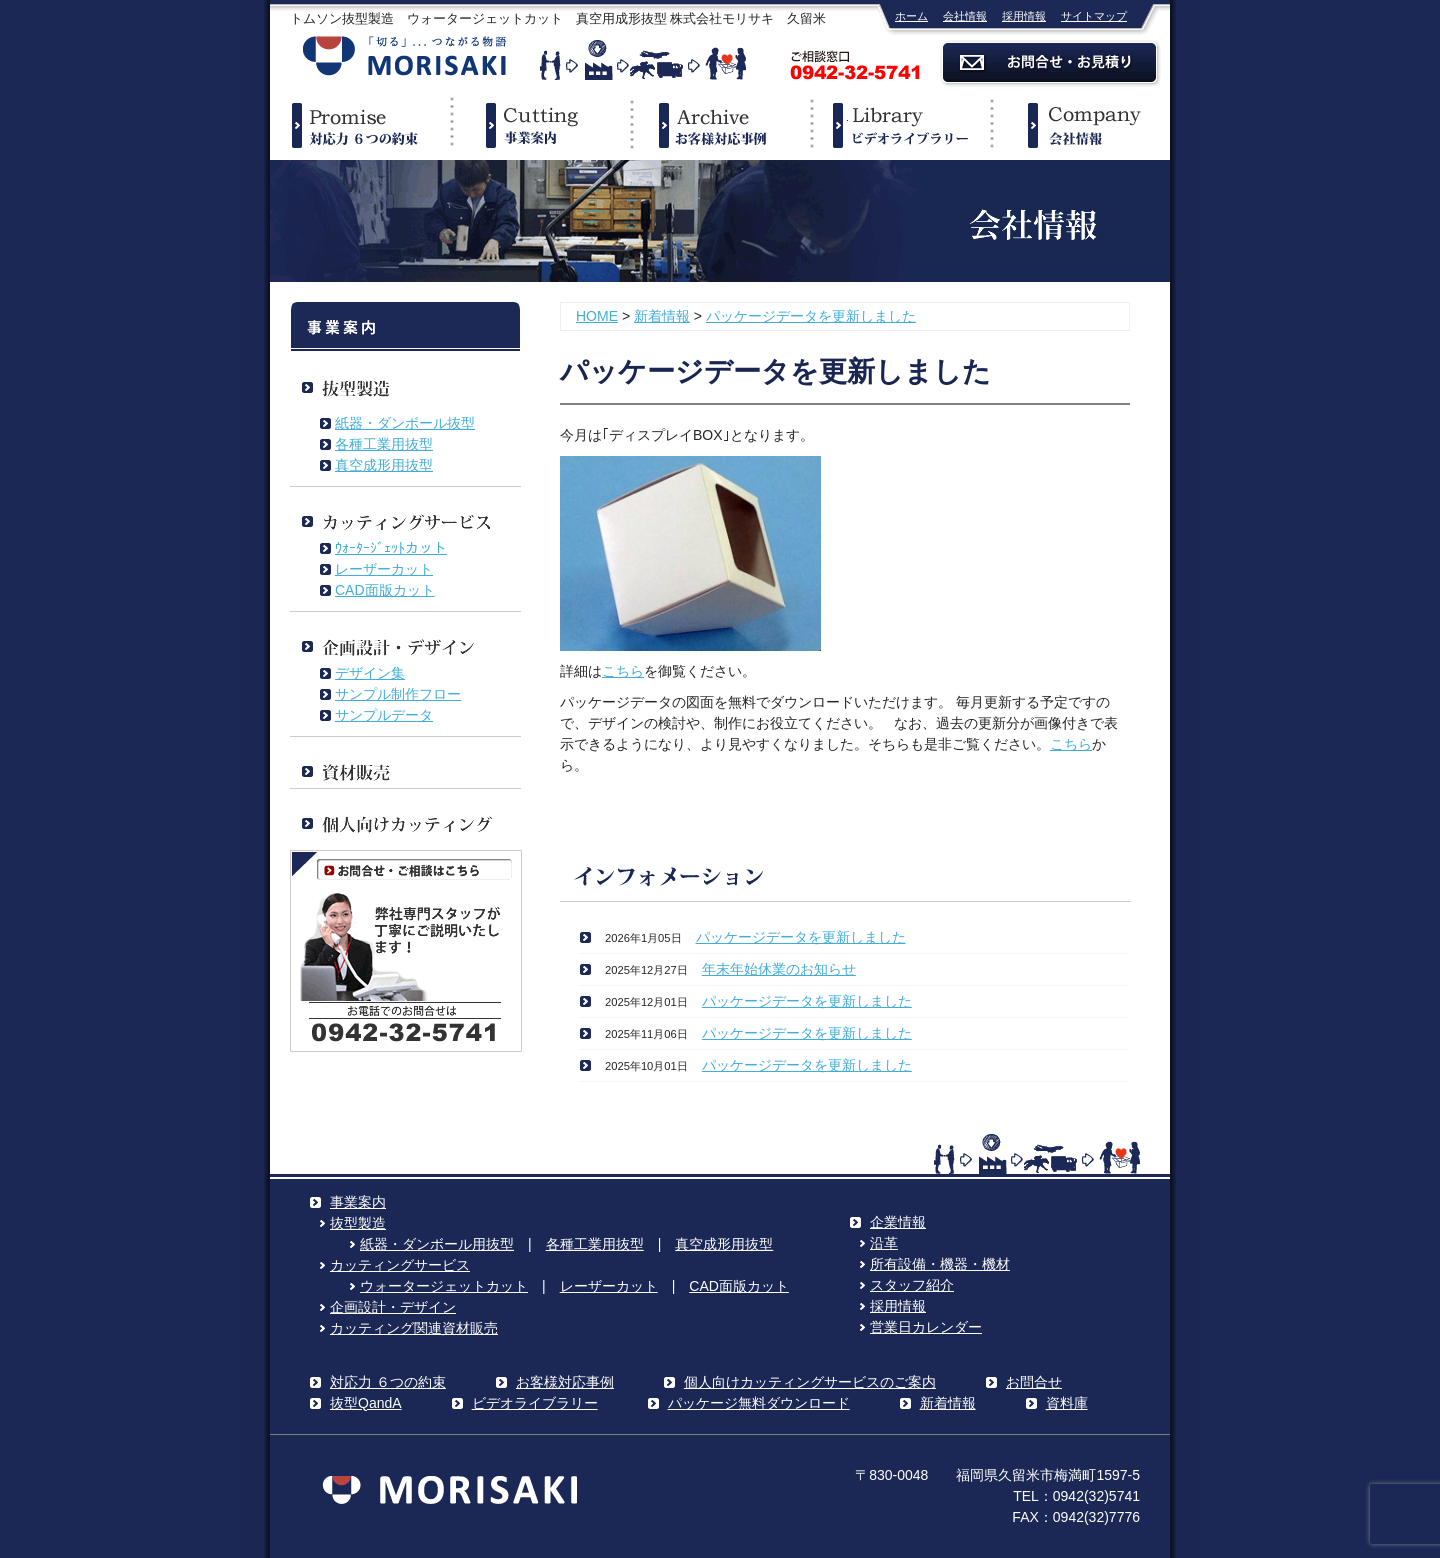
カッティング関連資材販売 (414, 1328)
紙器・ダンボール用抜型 (437, 1244)
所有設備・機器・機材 (940, 1264)
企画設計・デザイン (393, 1307)
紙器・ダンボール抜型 (405, 423)
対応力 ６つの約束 (388, 1382)
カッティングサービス (400, 1265)
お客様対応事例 (565, 1382)
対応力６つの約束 (360, 125)
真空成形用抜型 (384, 465)
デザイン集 (370, 673)
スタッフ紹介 (912, 1285)
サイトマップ (1094, 16)
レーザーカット (384, 569)
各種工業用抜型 (384, 444)
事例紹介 (720, 125)
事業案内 (540, 125)
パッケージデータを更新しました (811, 316)
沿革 (884, 1243)
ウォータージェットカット (444, 1286)
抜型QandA (366, 1403)
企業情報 (1080, 125)
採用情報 (1024, 16)
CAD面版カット (385, 590)
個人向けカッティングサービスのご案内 (810, 1382)
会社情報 (965, 16)
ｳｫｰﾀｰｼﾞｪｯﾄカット (391, 548)
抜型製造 (358, 1223)
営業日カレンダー (926, 1327)
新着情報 (662, 316)
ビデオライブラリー (900, 125)
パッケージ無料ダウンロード (759, 1403)
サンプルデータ (384, 715)
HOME (597, 316)
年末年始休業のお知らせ (779, 969)
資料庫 (1067, 1403)
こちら (623, 671)
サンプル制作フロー (398, 694)
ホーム (911, 16)
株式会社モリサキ (405, 57)
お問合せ (1034, 1382)
